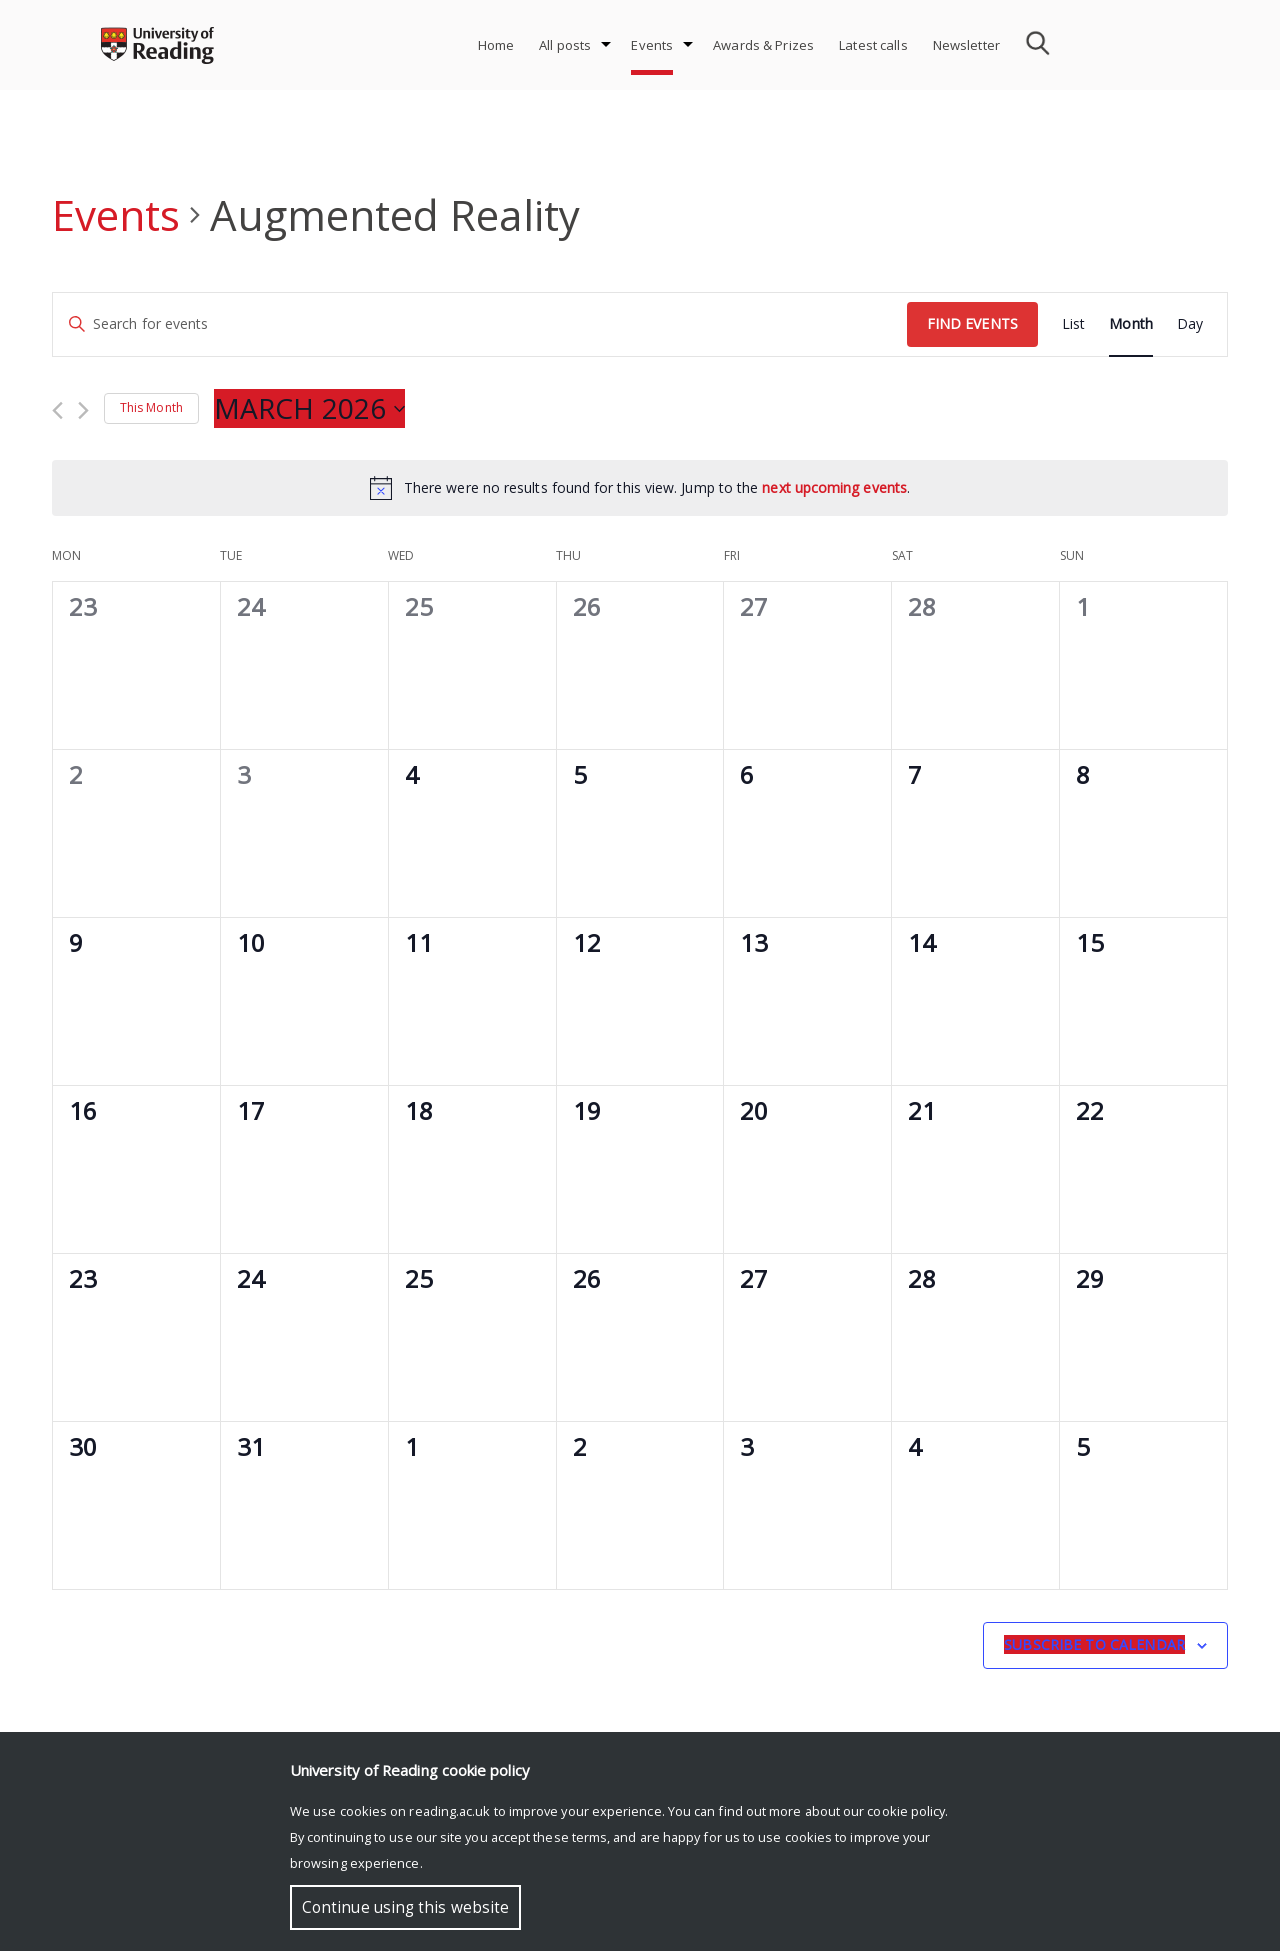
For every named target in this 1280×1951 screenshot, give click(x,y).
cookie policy (906, 1811)
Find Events (972, 323)
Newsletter (966, 45)
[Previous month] (57, 410)
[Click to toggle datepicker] (309, 409)
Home (496, 45)
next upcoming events (834, 487)
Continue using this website (405, 1907)
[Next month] (83, 410)
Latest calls (873, 45)
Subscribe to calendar (1094, 1644)
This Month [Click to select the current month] (151, 407)
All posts (565, 45)
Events (652, 45)
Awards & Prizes (763, 45)
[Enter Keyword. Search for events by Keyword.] (480, 324)
